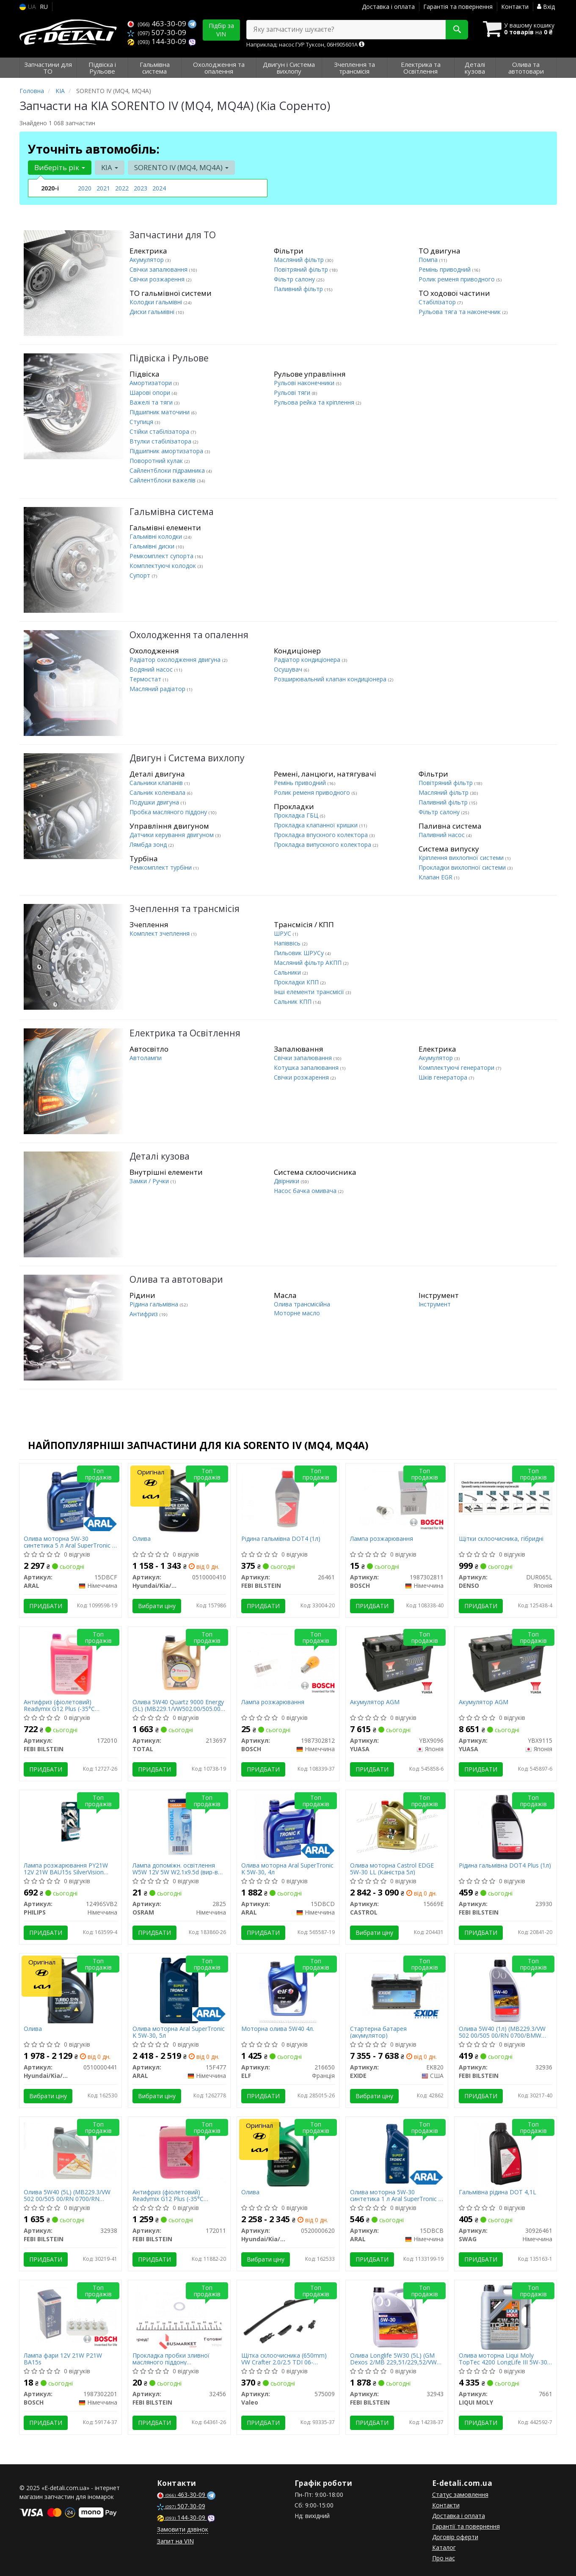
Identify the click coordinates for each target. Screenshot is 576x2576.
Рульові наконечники (305, 383)
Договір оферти (455, 2537)
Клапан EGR (436, 877)
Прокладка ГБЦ (297, 815)
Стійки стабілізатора (160, 431)
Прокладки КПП (297, 982)
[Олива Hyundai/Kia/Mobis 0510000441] (70, 1990)
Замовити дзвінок (182, 2529)
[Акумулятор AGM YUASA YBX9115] (505, 1662)
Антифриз (145, 1314)
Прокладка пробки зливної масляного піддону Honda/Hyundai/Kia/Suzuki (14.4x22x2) (170, 2358)
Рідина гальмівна (155, 1304)
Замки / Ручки (150, 1181)
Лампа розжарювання (381, 1539)
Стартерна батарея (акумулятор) (378, 2032)
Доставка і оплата (388, 7)
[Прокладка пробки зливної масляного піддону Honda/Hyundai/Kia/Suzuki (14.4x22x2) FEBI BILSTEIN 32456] (179, 2317)
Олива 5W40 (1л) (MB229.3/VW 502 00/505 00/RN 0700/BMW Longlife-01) (502, 2032)
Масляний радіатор (158, 689)
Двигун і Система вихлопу (187, 758)
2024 (159, 188)
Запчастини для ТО (173, 235)
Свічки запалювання (159, 269)
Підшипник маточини (160, 412)
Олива (141, 1539)
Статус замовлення (460, 2495)
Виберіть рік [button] (59, 167)
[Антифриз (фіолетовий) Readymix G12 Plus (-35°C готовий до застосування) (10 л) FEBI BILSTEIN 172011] (179, 2152)
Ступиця (142, 422)
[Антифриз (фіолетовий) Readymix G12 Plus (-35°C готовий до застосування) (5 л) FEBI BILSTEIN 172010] (70, 1663)
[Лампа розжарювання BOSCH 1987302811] (397, 1496)
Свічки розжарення (158, 279)
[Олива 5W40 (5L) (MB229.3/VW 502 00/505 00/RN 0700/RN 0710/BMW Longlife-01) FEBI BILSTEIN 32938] (70, 2150)
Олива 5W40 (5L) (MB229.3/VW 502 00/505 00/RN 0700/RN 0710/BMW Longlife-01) (67, 2195)
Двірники (287, 1181)
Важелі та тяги (152, 402)
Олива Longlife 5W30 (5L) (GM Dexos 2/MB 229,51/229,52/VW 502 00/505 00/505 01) (393, 2358)
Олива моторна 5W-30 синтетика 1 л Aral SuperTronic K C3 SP (396, 2195)
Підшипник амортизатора (167, 451)
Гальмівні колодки (157, 536)
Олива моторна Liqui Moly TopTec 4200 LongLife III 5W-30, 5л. (504, 2358)
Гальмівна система (172, 512)
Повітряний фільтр (302, 269)
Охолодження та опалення (189, 635)
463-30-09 (157, 23)
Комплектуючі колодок (164, 566)
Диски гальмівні (153, 312)
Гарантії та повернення (466, 2526)
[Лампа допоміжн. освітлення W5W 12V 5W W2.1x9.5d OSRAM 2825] (179, 1827)
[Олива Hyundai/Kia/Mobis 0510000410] (179, 1500)
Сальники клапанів (157, 783)
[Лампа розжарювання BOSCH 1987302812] (288, 1660)
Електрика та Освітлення (185, 1033)
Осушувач (289, 669)
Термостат (146, 679)
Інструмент (435, 1304)
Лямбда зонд (149, 844)
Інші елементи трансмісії (310, 992)
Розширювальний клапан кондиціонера (331, 679)
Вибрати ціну (157, 1606)
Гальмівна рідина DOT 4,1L (497, 2192)
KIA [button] (109, 167)
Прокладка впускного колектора (321, 835)
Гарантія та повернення (458, 7)
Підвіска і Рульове (169, 358)
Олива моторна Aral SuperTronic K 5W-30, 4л (287, 1868)
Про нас (443, 2558)
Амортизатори (152, 383)
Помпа (429, 260)
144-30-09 (157, 41)
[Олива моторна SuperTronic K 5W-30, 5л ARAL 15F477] (179, 1990)
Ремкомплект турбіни (161, 867)
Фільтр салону (295, 279)
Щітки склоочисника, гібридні (501, 1539)
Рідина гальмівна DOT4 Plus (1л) (505, 1865)
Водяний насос (152, 669)
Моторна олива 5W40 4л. (277, 2029)
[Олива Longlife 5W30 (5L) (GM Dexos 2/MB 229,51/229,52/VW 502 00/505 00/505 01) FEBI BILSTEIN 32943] (396, 2317)
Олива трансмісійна (302, 1304)
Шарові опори (151, 392)
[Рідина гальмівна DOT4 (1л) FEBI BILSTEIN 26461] (288, 1498)
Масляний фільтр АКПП (308, 963)
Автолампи (146, 1058)
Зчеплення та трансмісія (185, 909)
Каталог (444, 2547)
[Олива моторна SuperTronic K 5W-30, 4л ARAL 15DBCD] (288, 1827)
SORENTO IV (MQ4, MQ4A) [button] (181, 167)
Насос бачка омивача (306, 1191)
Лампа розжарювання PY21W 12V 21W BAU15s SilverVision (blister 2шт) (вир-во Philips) (66, 1868)
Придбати (45, 1606)
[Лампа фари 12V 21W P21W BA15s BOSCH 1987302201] (70, 2313)
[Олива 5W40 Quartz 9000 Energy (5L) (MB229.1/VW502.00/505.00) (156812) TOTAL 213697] (179, 1662)
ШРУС (283, 933)
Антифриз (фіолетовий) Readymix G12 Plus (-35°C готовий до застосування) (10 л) (179, 2195)
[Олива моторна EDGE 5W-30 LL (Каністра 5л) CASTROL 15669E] (397, 1825)
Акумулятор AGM (375, 1702)
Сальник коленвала (158, 792)
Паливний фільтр (299, 289)
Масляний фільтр (299, 260)
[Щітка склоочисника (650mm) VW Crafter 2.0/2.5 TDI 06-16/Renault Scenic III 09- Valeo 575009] (288, 2315)
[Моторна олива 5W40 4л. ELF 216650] (288, 1990)
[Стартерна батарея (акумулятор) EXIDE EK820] (397, 1986)
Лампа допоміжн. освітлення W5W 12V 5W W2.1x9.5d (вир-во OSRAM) (177, 1868)
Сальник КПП (293, 1001)
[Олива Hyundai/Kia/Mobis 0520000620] (288, 2153)
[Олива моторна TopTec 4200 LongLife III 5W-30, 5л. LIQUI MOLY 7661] (505, 2317)
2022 (122, 188)
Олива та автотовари (176, 1279)
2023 (140, 188)
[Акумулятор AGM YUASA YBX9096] (397, 1662)
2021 (103, 188)
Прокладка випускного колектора (323, 844)
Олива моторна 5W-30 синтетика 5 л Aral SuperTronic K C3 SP (70, 1541)
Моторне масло (297, 1313)
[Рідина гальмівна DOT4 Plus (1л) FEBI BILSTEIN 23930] (505, 1827)
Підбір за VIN (221, 30)
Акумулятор (147, 260)
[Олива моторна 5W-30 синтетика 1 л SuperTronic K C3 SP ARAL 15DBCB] (396, 2153)
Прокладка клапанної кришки (316, 825)
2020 (84, 188)
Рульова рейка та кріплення (315, 402)
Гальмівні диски (153, 546)
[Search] (457, 29)
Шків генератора (444, 1077)
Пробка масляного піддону (169, 812)
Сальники (288, 972)
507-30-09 (156, 32)
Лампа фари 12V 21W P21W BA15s (63, 2358)
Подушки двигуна (155, 802)
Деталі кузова (160, 1156)
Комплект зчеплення (160, 933)
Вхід (546, 7)
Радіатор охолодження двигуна (176, 660)
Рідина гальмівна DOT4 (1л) (280, 1539)
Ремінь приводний (445, 269)
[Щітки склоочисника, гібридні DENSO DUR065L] (505, 1496)
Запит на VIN (175, 2541)
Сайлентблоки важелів (163, 480)
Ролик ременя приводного (457, 279)
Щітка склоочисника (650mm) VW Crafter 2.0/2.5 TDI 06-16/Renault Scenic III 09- (284, 2358)
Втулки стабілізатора (161, 441)
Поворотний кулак (157, 461)
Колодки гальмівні (157, 302)
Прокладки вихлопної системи (463, 867)
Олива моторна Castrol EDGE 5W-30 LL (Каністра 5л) (392, 1868)
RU (44, 7)
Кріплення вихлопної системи (462, 858)
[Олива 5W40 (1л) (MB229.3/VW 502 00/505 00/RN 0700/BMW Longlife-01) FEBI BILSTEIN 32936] (505, 1990)
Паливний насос (442, 835)
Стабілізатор (438, 302)
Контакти (515, 7)
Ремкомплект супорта (162, 556)
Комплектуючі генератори (457, 1067)
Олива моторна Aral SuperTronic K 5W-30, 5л (178, 2032)
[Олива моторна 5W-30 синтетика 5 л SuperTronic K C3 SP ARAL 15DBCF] (70, 1500)
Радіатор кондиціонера (308, 660)
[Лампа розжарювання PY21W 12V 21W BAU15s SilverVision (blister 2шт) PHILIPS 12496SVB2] (70, 1827)
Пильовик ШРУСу (299, 953)
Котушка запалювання (307, 1067)
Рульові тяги (293, 392)
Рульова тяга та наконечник (460, 312)
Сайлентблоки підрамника (168, 470)
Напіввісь (288, 943)
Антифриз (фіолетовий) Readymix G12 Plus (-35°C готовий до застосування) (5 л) (68, 1705)
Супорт (141, 575)
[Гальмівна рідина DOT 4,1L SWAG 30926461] (505, 2153)
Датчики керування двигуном (172, 835)
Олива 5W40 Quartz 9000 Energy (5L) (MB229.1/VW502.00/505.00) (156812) (178, 1705)
